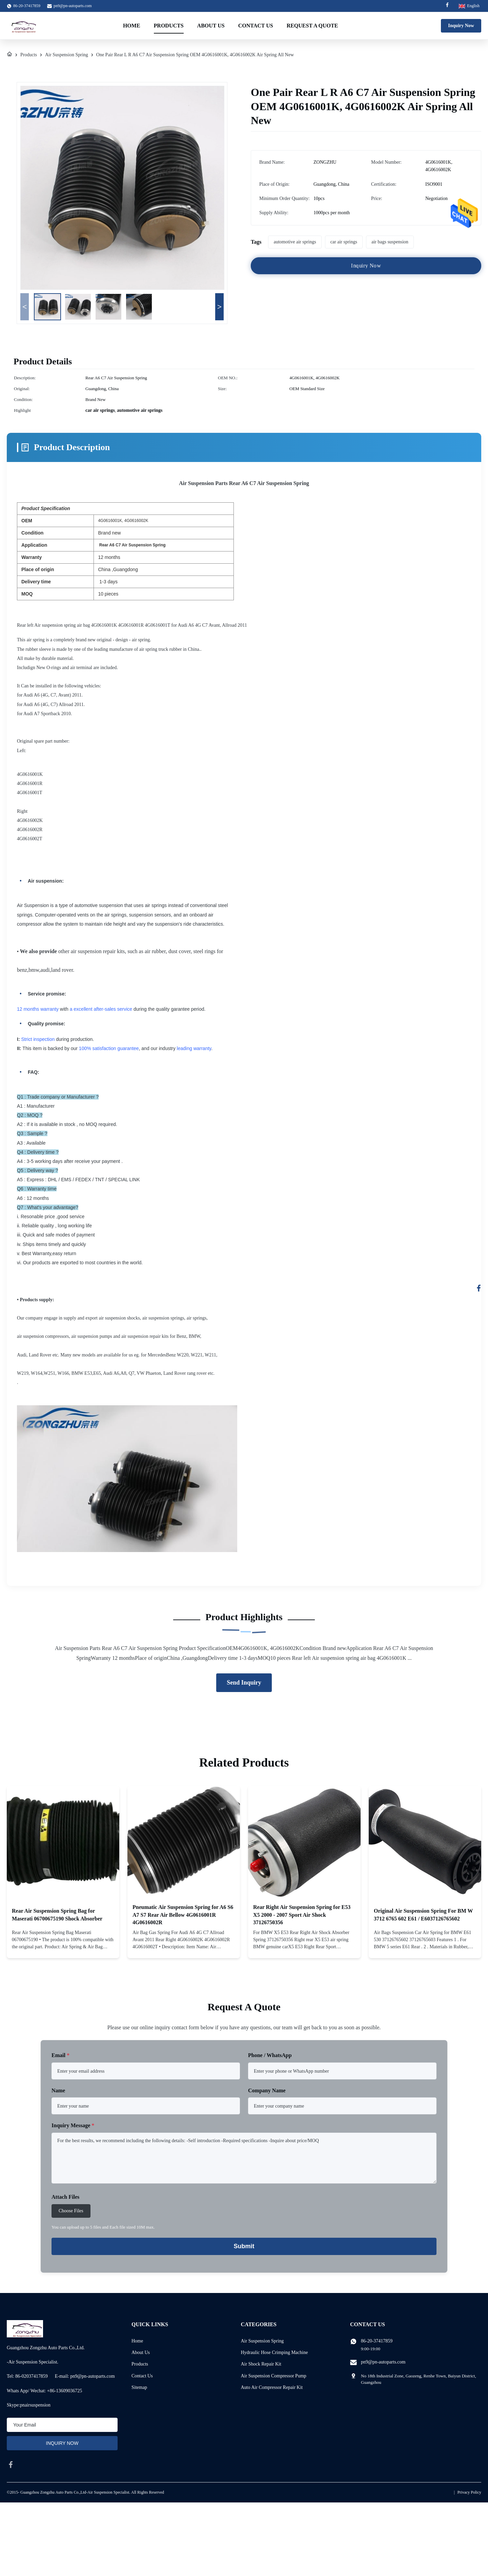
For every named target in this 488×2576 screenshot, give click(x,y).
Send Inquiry (244, 1682)
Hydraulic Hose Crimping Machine (274, 2352)
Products (169, 25)
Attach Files (65, 2197)
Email (60, 2055)
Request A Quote (312, 25)
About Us (211, 25)
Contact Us (255, 25)
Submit (244, 2246)
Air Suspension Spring (66, 54)
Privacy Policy (469, 2492)
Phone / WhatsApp (270, 2055)
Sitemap (139, 2387)
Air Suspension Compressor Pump (273, 2375)
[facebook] (11, 2464)
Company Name (267, 2090)
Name (58, 2090)
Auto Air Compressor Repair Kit (272, 2387)
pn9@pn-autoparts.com (73, 5)
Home (131, 25)
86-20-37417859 (376, 2340)
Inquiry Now (461, 25)
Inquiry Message (73, 2125)
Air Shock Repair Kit (261, 2364)
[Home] (9, 55)
